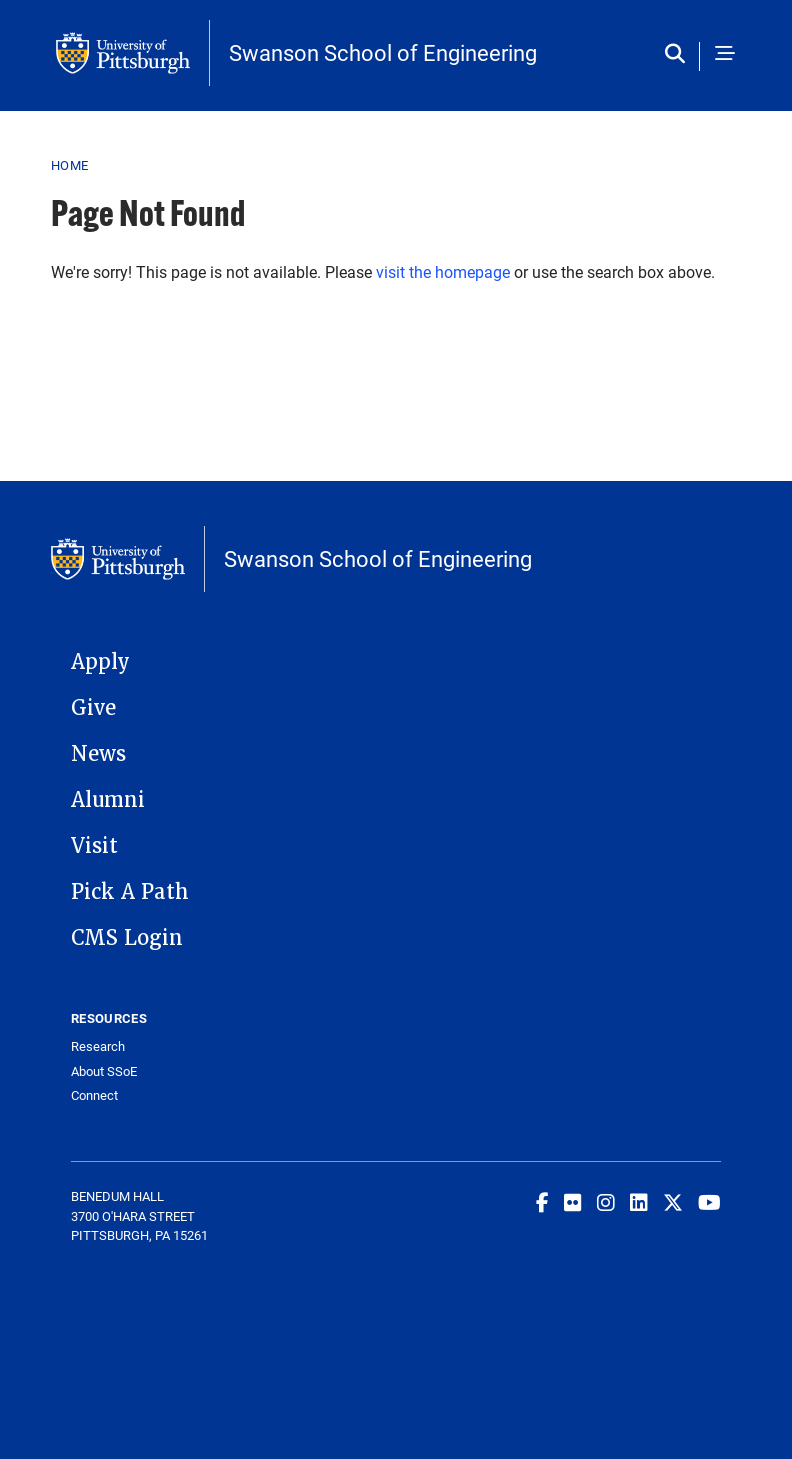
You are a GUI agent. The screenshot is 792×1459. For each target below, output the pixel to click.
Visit (94, 846)
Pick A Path (130, 892)
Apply (100, 662)
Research (98, 1046)
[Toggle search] (679, 55)
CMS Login (127, 938)
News (98, 754)
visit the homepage (443, 271)
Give (93, 708)
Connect (94, 1095)
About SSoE (104, 1071)
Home (69, 165)
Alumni (108, 800)
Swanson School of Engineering (383, 53)
